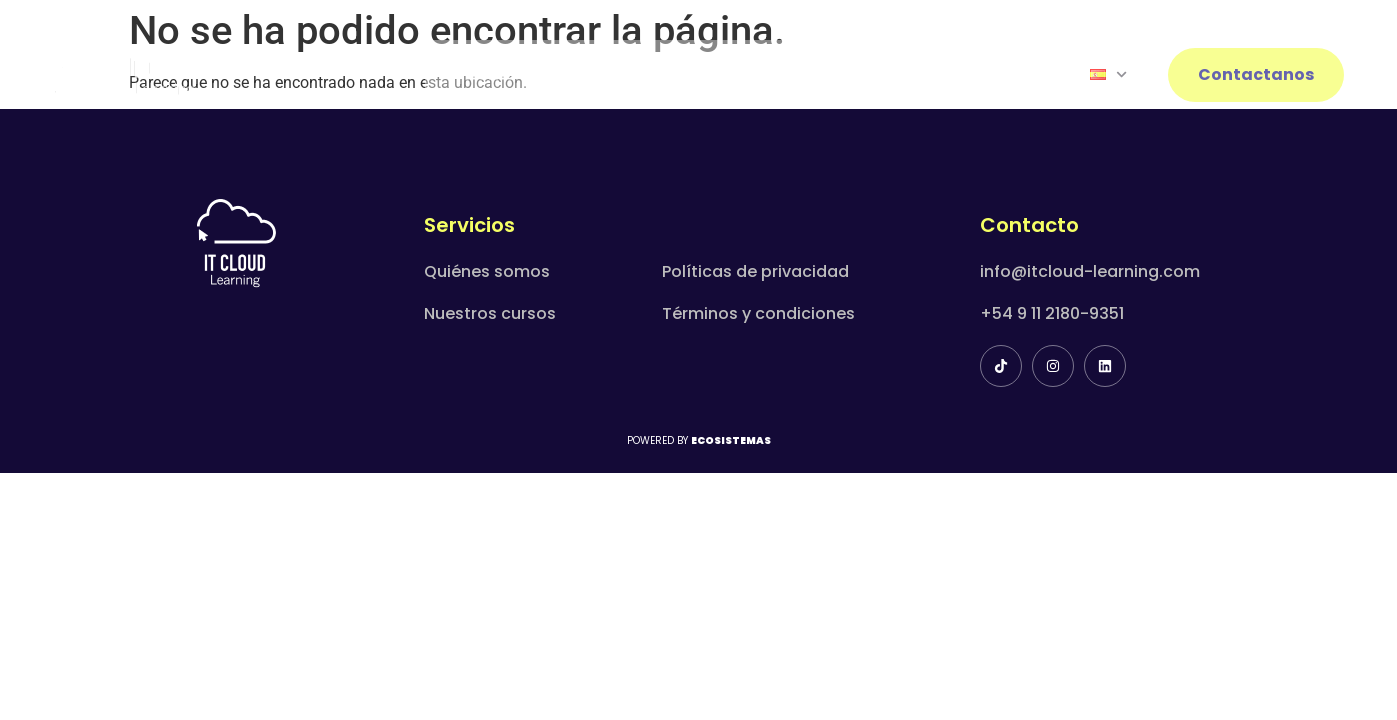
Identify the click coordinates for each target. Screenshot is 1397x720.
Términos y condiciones (758, 313)
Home (490, 74)
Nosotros (594, 74)
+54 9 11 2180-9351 (1052, 313)
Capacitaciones (742, 74)
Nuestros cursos (490, 313)
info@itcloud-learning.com (1090, 271)
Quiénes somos (487, 271)
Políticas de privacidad (755, 271)
